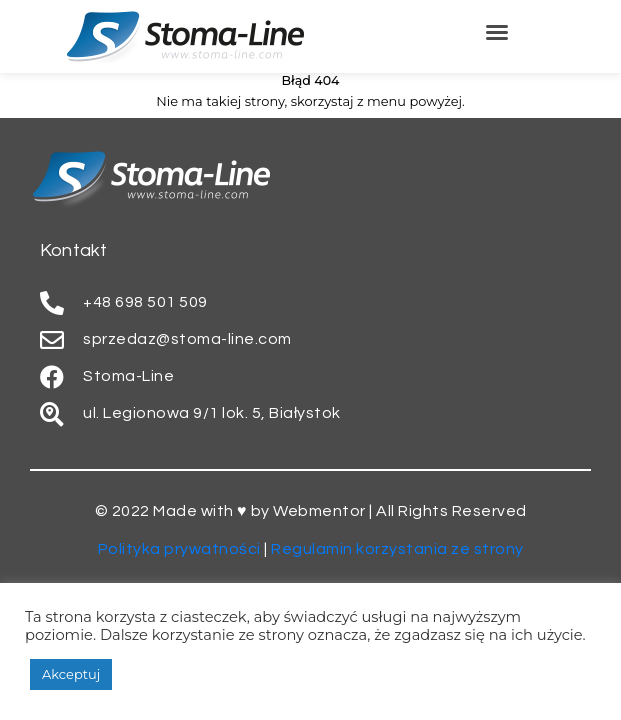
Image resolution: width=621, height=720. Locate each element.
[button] (497, 32)
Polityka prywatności (179, 549)
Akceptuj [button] (71, 674)
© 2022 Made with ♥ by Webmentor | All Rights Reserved (311, 511)
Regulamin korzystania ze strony (397, 549)
